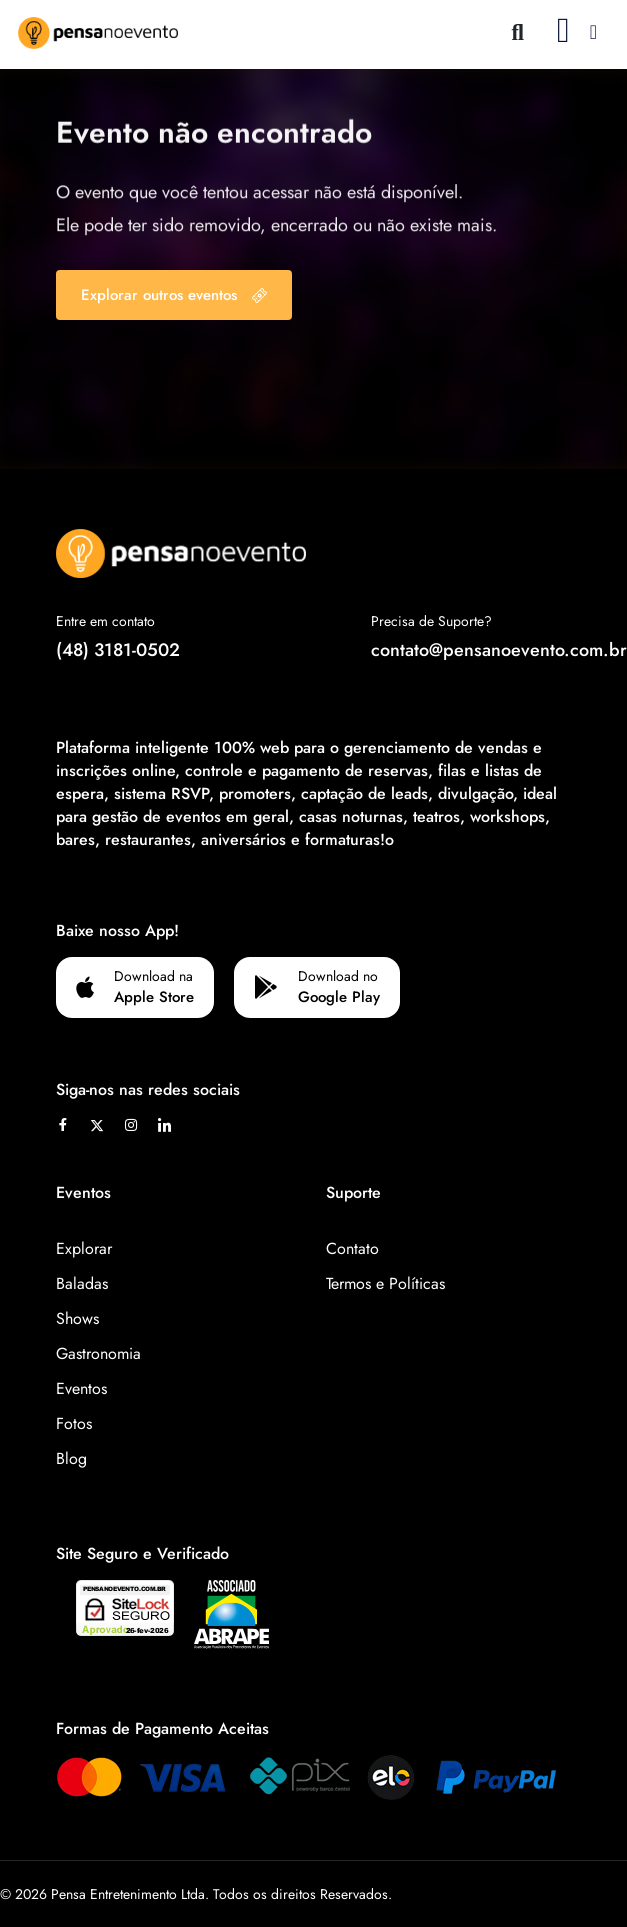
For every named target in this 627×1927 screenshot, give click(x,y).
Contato (352, 1248)
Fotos (74, 1423)
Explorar (84, 1248)
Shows (77, 1318)
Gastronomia (98, 1353)
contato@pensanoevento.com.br (499, 650)
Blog (71, 1458)
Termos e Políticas (385, 1283)
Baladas (82, 1283)
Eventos (81, 1388)
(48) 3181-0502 (118, 650)
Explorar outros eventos (174, 295)
